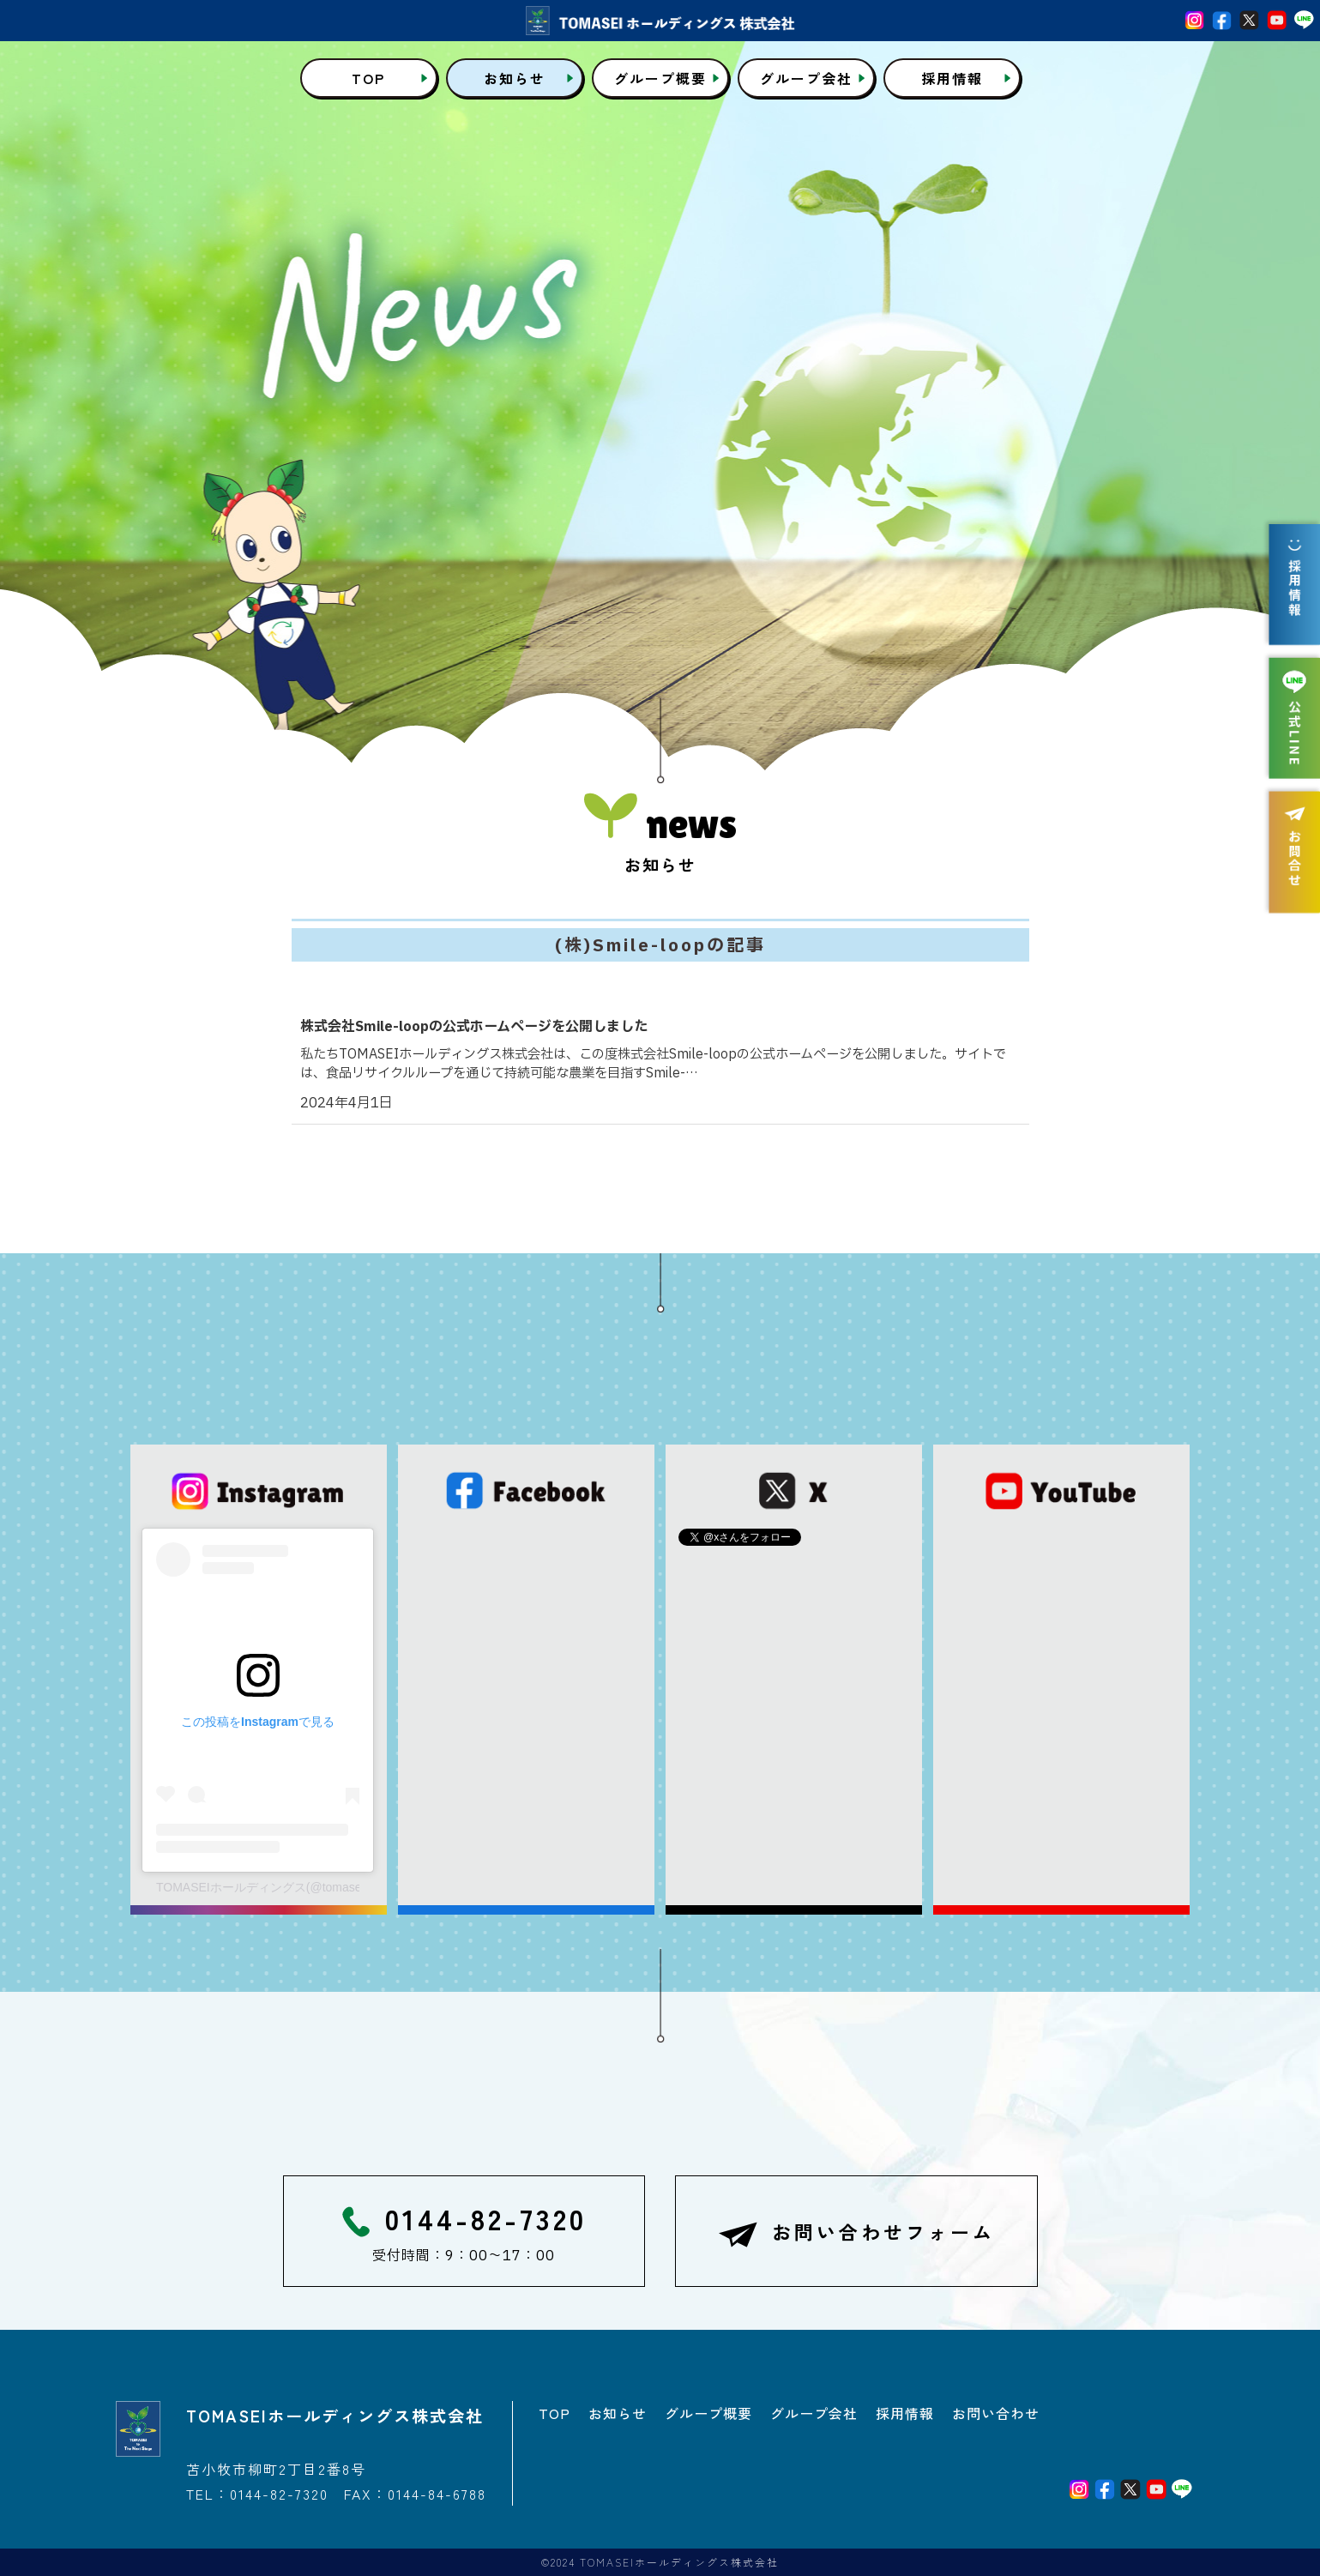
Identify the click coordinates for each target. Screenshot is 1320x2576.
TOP (554, 2413)
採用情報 (905, 2413)
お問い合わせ (996, 2413)
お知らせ (617, 2413)
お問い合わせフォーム (856, 2234)
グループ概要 (708, 2413)
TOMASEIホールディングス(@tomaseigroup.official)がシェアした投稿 (257, 1887)
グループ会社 (814, 2413)
